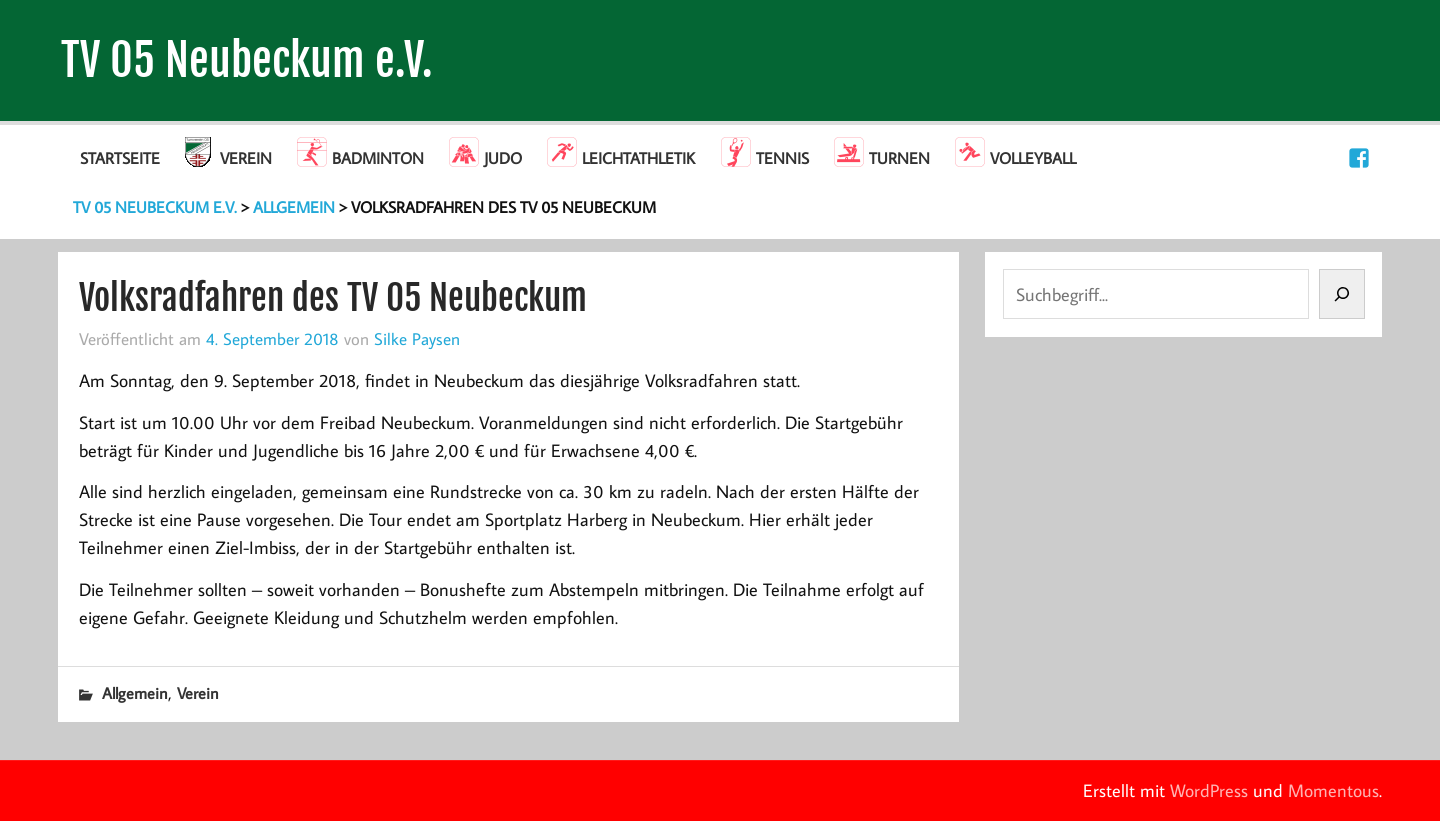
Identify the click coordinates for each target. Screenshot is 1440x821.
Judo (503, 158)
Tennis (782, 158)
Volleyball (1033, 158)
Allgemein (135, 693)
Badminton (378, 158)
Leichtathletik (638, 158)
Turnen (899, 158)
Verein (246, 158)
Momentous (1333, 790)
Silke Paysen (417, 338)
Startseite (120, 158)
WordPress (1209, 790)
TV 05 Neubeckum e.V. (247, 60)
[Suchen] (1342, 294)
